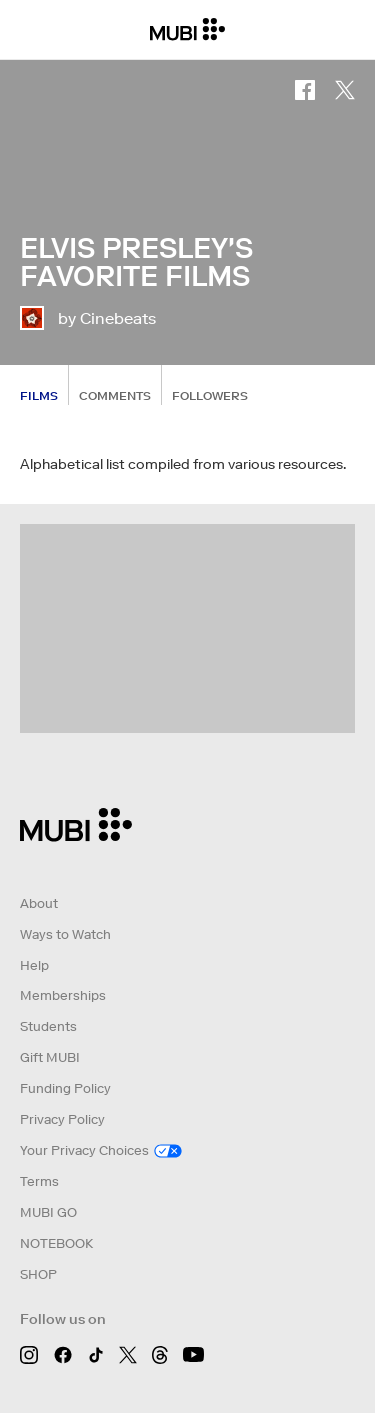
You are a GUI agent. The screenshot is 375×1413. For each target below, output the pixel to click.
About (39, 903)
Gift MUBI (50, 1057)
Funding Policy (65, 1088)
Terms (39, 1181)
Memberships (63, 995)
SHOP (38, 1274)
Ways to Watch (65, 934)
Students (48, 1026)
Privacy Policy (62, 1119)
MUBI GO (48, 1212)
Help (34, 965)
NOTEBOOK (56, 1243)
